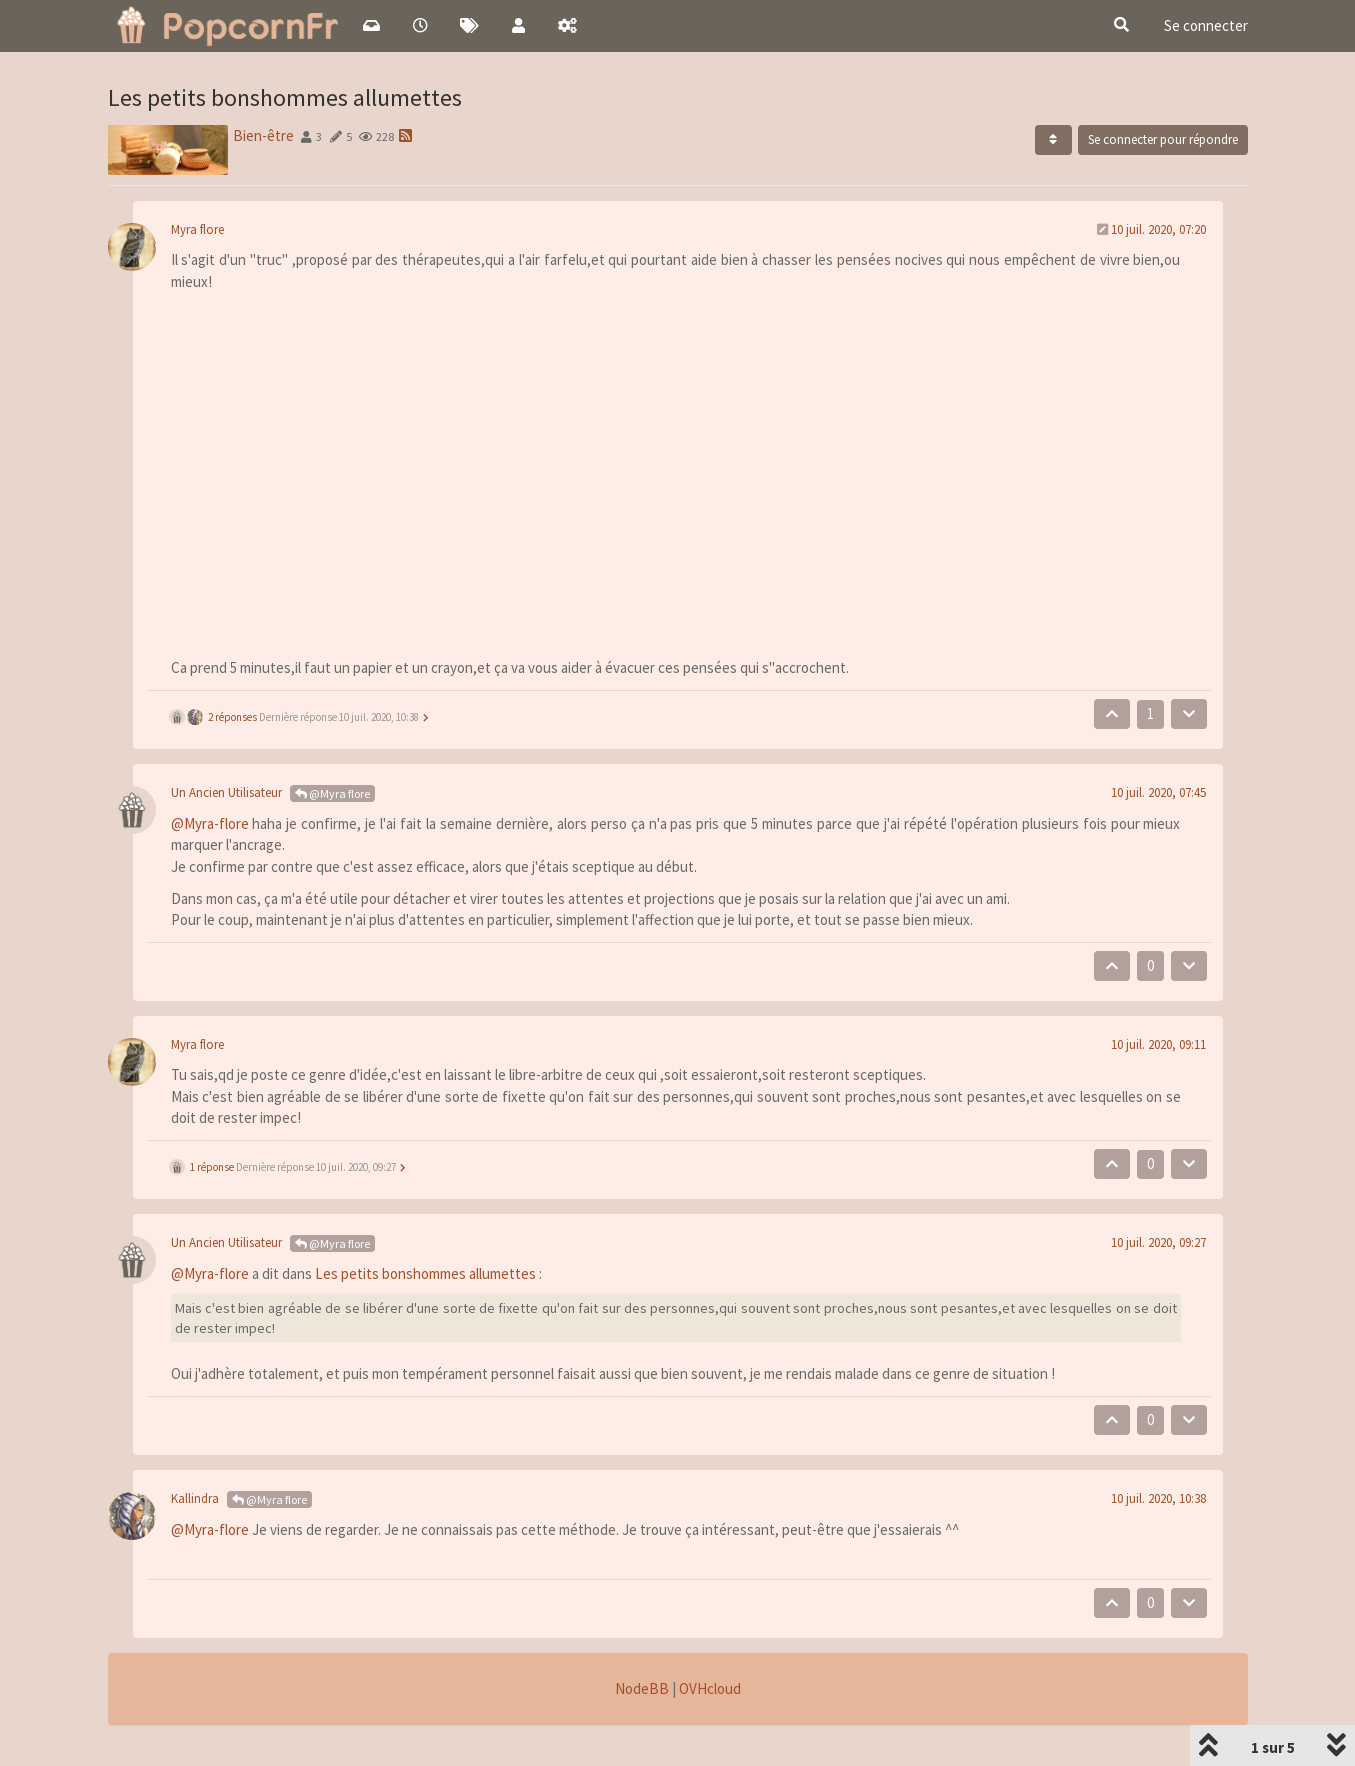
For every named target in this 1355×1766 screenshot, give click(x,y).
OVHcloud (710, 1688)
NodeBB (642, 1688)
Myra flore (197, 229)
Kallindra (195, 1498)
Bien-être (263, 135)
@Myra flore (332, 793)
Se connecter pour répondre (1163, 139)
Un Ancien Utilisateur (226, 792)
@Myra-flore (210, 823)
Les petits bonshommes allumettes (425, 1273)
